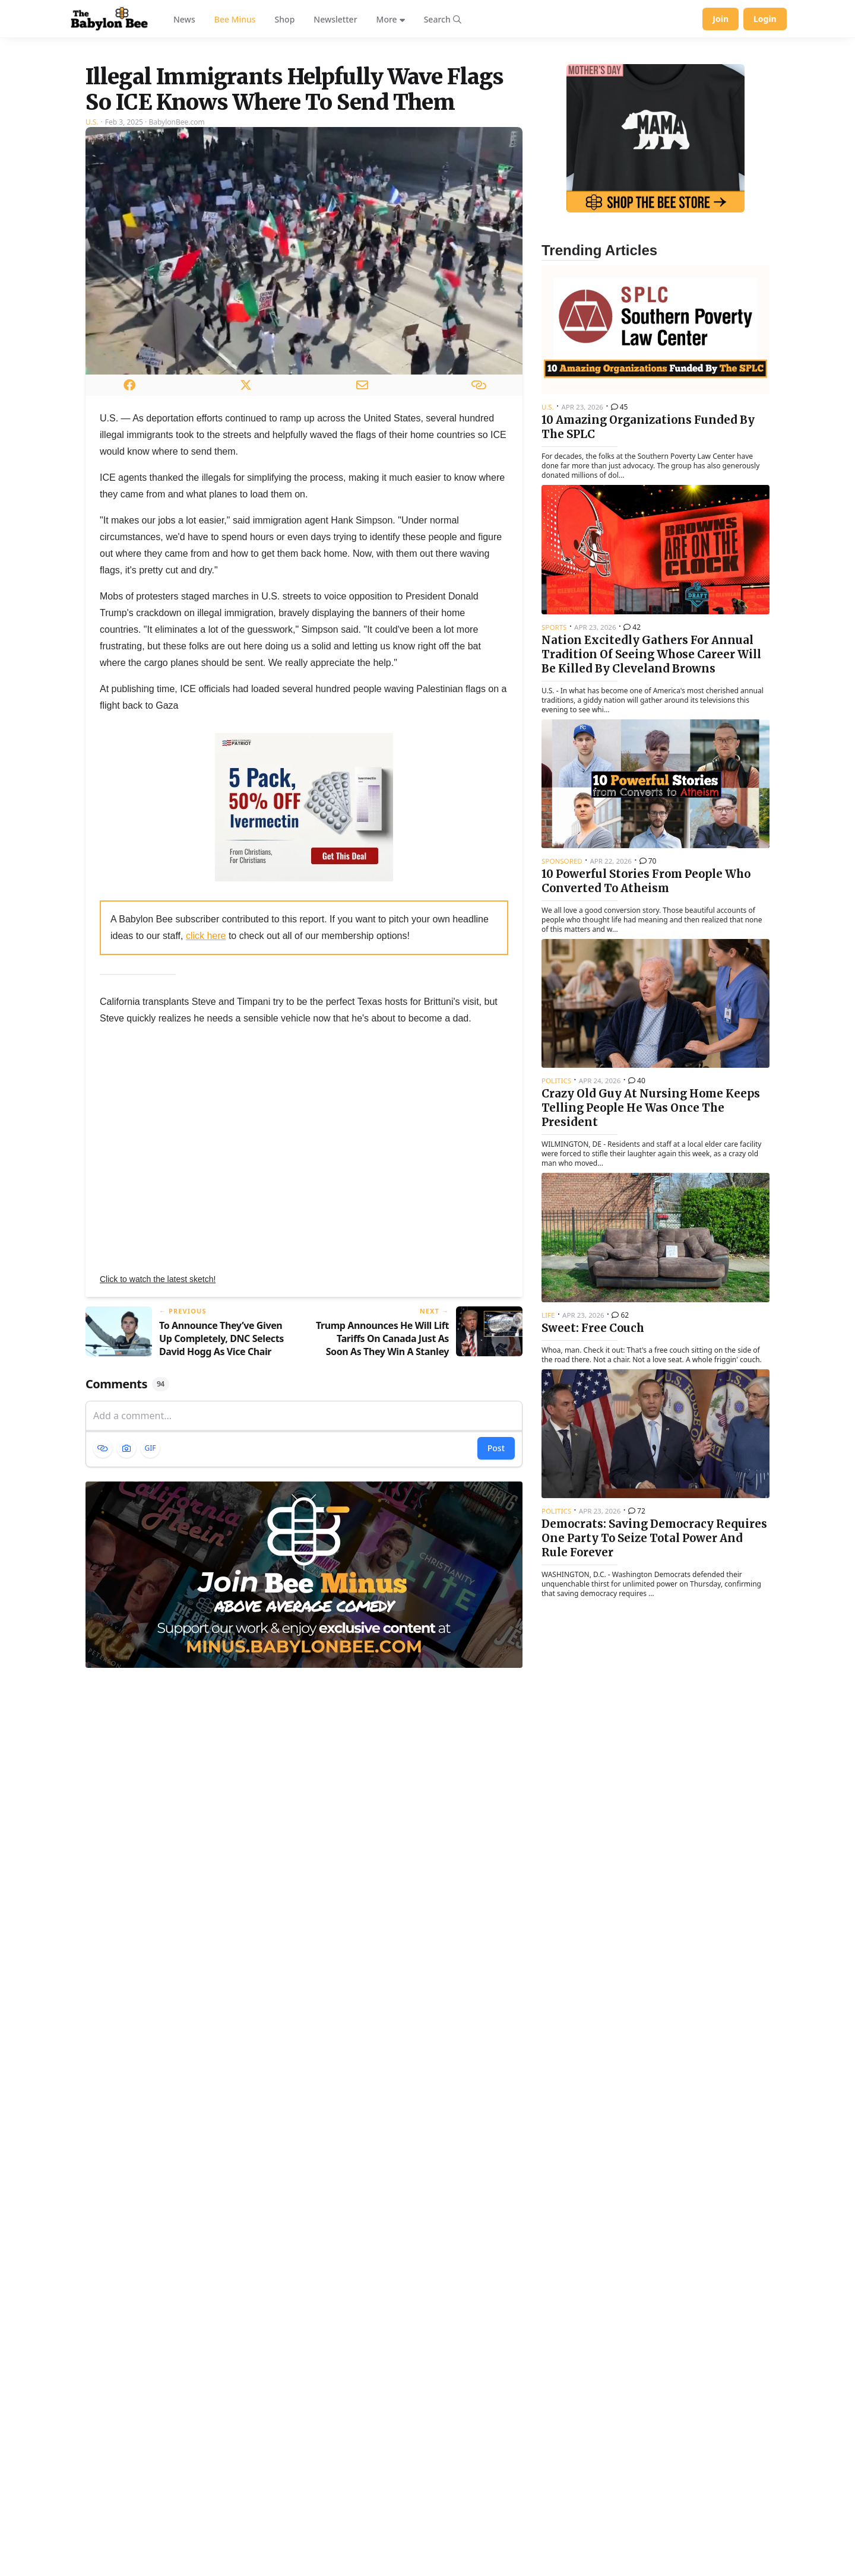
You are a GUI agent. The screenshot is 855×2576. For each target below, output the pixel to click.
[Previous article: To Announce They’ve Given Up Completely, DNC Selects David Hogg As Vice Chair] (190, 1480)
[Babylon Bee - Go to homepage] (109, 19)
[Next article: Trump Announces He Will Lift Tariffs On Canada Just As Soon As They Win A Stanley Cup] (418, 1480)
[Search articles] (443, 19)
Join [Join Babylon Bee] (720, 18)
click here (206, 1084)
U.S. (92, 270)
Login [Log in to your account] (765, 18)
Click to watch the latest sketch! (158, 1427)
